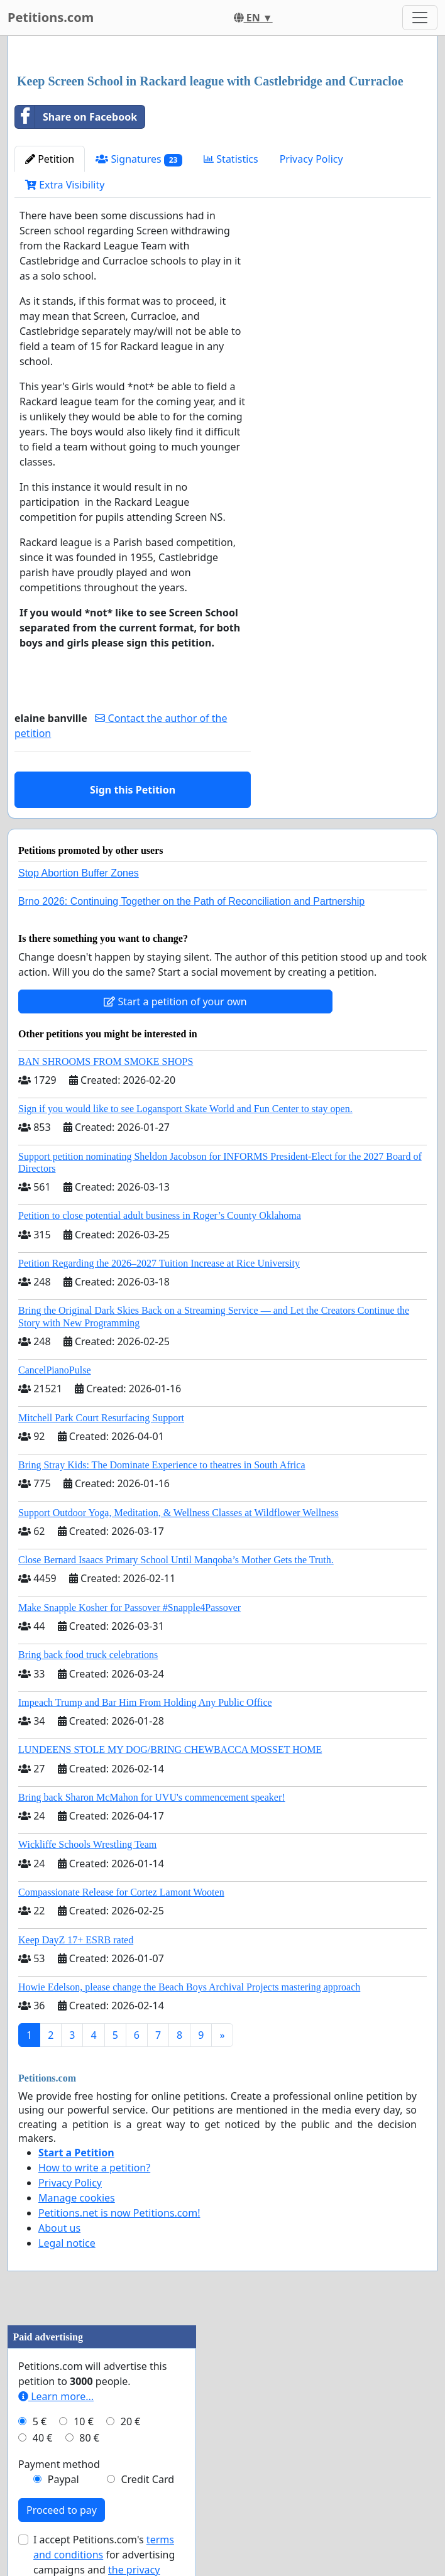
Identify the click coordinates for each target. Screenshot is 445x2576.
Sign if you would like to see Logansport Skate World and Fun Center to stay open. (185, 1108)
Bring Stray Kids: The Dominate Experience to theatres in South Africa (161, 1465)
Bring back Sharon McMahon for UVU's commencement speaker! (151, 1797)
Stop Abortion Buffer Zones (78, 873)
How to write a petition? (94, 2168)
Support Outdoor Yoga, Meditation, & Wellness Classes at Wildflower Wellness (178, 1512)
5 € (40, 2421)
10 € (84, 2421)
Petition (49, 159)
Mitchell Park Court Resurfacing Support (101, 1417)
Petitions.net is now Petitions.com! (119, 2213)
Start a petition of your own (175, 1001)
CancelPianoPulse (54, 1370)
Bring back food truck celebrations (88, 1654)
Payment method (59, 2464)
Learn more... (56, 2396)
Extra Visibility (64, 185)
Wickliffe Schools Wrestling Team (87, 1844)
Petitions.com (51, 17)
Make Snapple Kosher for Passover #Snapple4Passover (129, 1607)
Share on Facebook (76, 117)
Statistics (231, 159)
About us (59, 2228)
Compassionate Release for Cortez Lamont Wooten (121, 1892)
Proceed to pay (61, 2510)
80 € (89, 2438)
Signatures (139, 159)
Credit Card (147, 2479)
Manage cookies (76, 2198)
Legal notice (67, 2243)
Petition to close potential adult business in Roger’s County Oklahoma (159, 1215)
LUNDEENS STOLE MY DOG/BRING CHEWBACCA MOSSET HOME (170, 1749)
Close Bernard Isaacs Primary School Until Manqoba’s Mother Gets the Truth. (176, 1559)
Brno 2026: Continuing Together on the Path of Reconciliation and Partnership (191, 901)
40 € (43, 2438)
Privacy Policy (311, 159)
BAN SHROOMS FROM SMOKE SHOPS (105, 1061)
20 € (131, 2421)
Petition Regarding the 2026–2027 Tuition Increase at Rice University (159, 1263)
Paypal (63, 2479)
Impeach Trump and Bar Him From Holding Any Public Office (145, 1702)
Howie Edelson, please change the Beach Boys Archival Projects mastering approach (189, 1987)
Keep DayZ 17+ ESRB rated (75, 1940)
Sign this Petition (132, 790)
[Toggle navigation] (419, 17)
